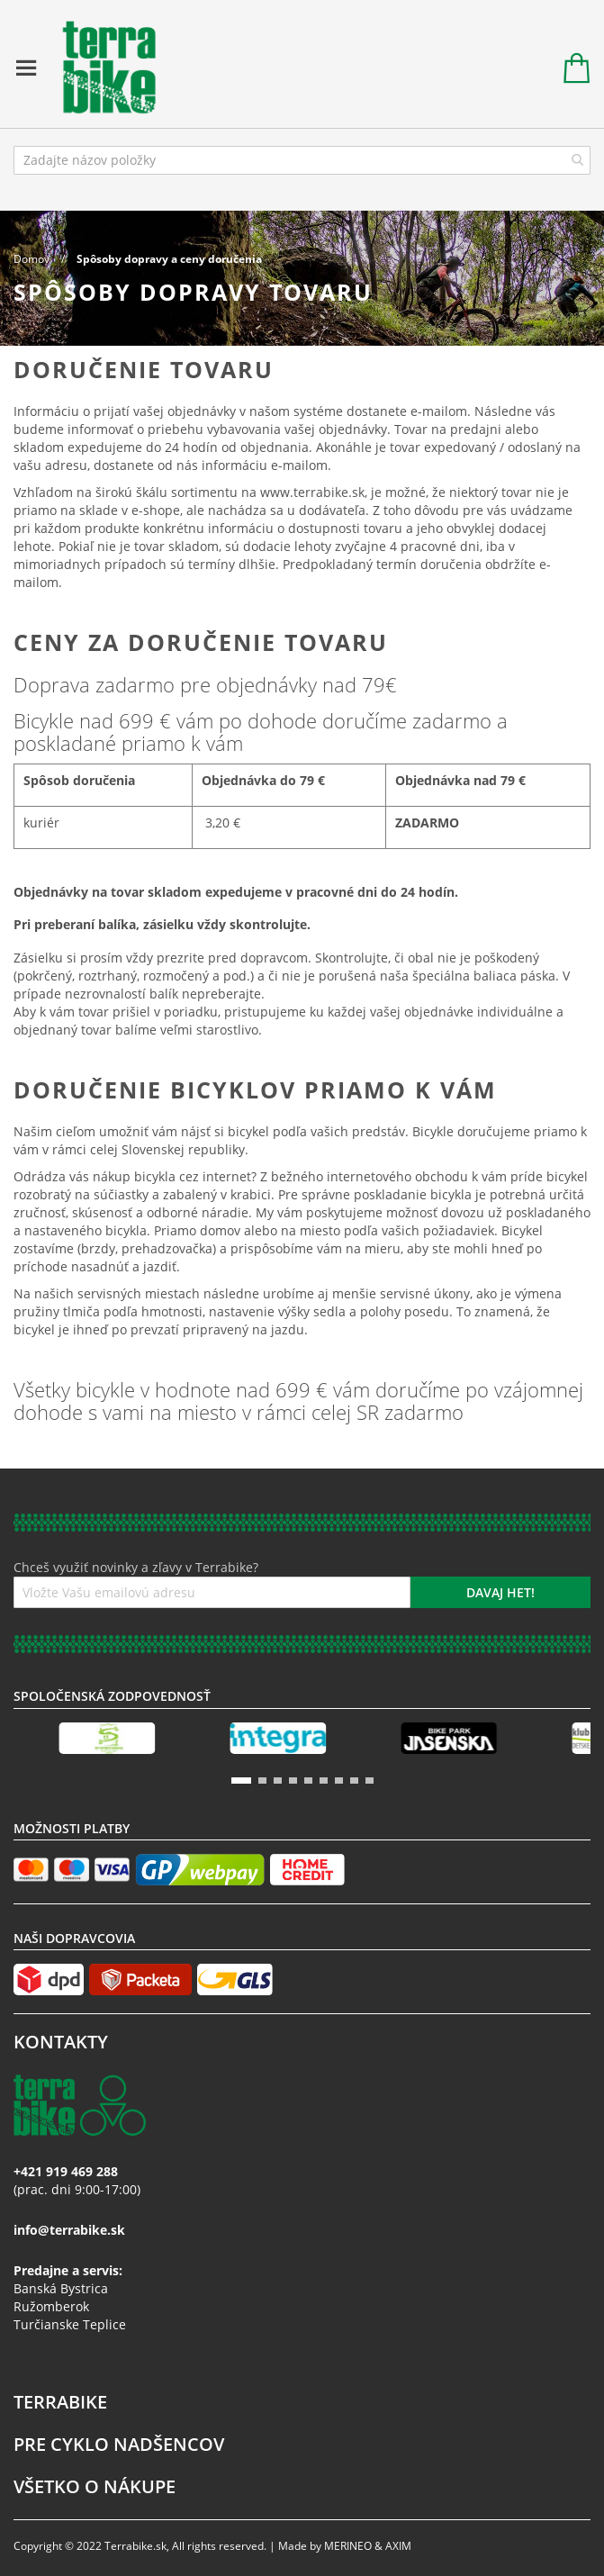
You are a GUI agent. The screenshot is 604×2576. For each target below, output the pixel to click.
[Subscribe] (500, 1592)
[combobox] (302, 160)
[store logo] (100, 68)
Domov (33, 259)
